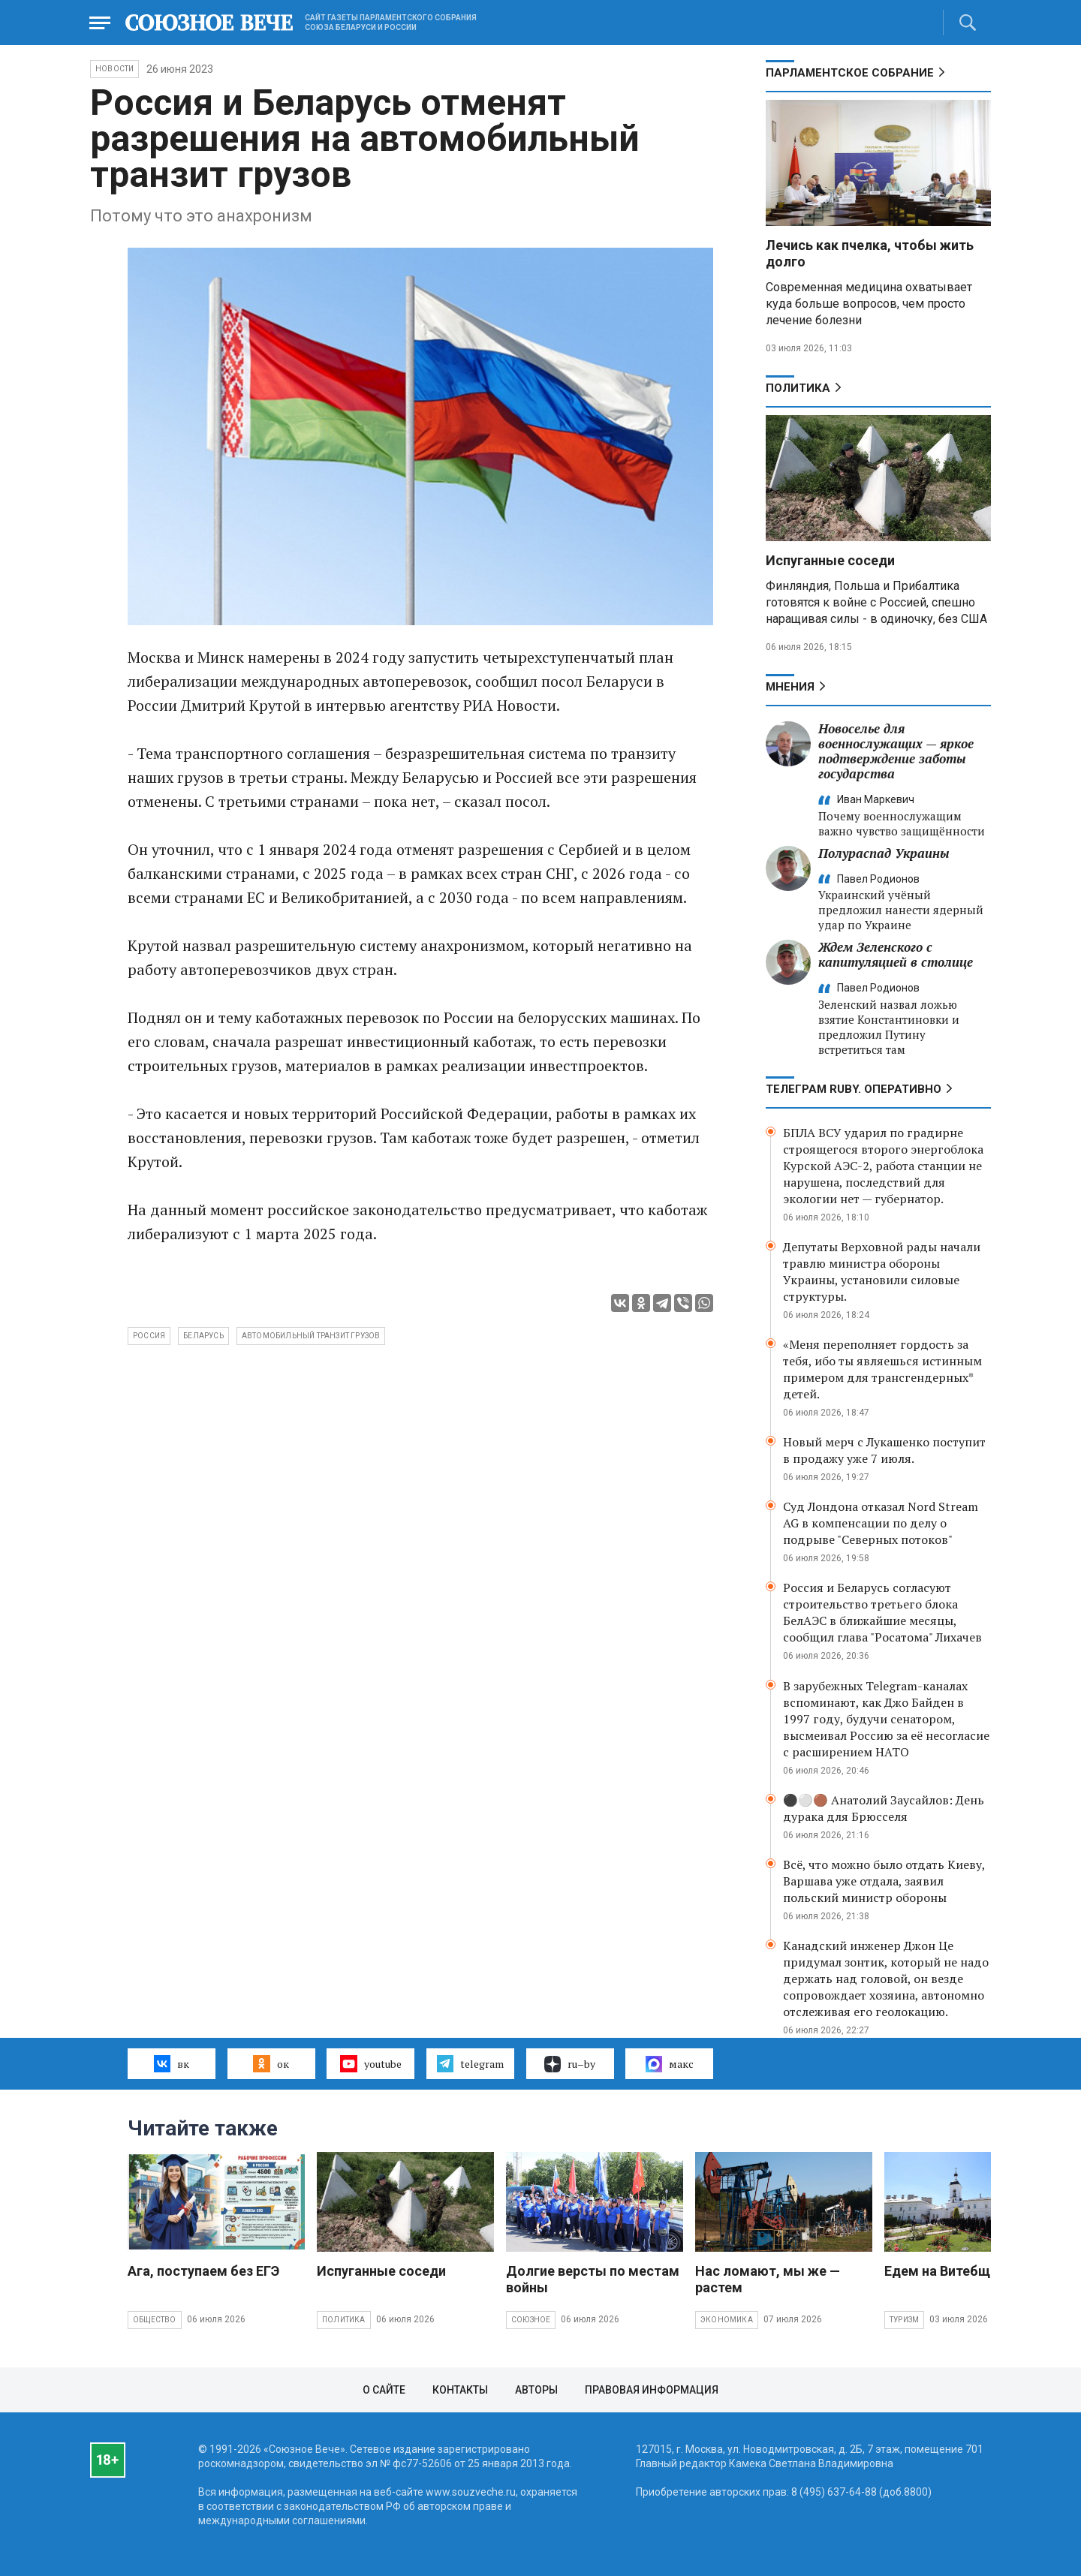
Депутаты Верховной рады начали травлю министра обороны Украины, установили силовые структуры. (881, 1271)
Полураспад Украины (884, 853)
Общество (154, 2320)
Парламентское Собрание (850, 73)
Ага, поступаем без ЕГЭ (203, 2271)
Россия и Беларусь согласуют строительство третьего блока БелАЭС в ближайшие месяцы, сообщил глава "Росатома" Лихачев (882, 1612)
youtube (370, 2063)
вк (171, 2063)
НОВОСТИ (114, 69)
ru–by (569, 2064)
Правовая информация (651, 2390)
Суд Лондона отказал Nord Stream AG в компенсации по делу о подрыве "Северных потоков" (880, 1523)
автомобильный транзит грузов (311, 1336)
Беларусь (203, 1336)
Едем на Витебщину (948, 2271)
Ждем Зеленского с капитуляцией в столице (895, 954)
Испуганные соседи (830, 560)
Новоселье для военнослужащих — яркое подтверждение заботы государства (896, 751)
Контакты (460, 2390)
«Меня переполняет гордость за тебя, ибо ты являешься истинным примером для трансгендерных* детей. (882, 1369)
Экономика (726, 2320)
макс (670, 2064)
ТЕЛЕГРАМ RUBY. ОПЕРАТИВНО (853, 1089)
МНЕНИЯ (790, 687)
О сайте (384, 2390)
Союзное (530, 2320)
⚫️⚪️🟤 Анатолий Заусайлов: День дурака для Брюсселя (883, 1808)
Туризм (904, 2320)
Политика (798, 388)
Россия (149, 1336)
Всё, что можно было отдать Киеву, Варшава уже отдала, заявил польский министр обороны (884, 1881)
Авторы (536, 2390)
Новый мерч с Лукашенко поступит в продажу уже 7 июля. (884, 1450)
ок (270, 2063)
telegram (470, 2063)
